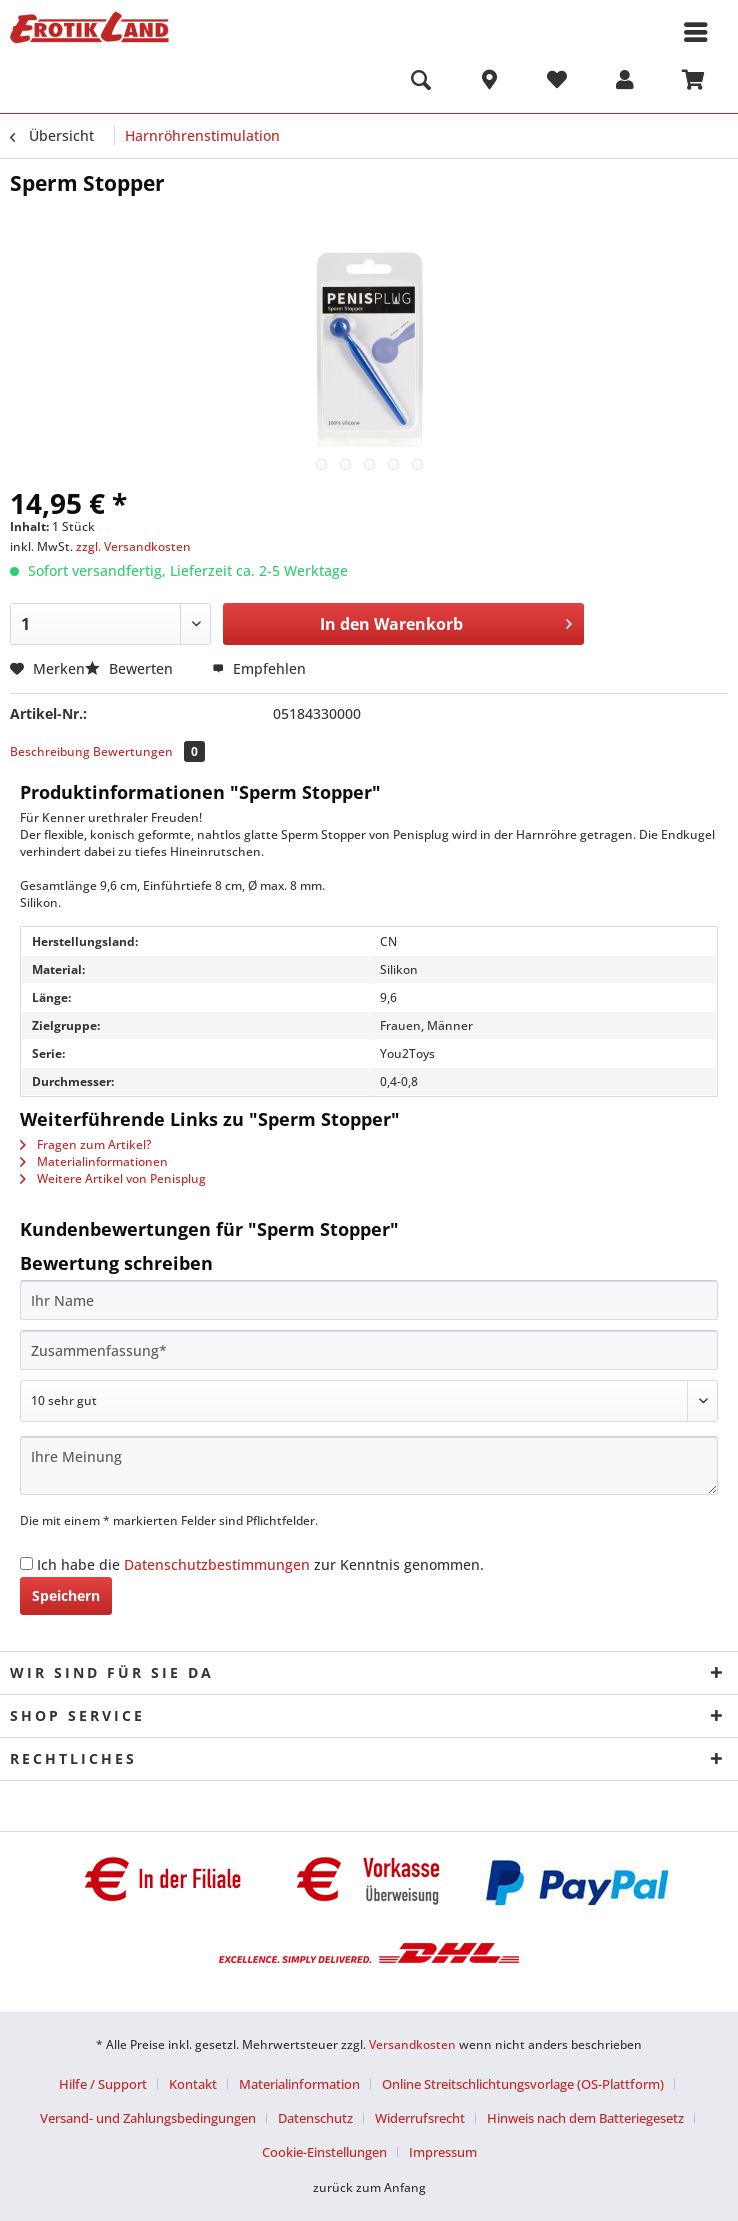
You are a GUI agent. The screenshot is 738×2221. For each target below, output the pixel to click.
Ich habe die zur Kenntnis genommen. (260, 1564)
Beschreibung (50, 751)
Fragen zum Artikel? (85, 1144)
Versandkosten (412, 2044)
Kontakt (193, 2084)
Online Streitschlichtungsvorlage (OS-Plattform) (523, 2084)
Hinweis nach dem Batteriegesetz (585, 2118)
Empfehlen (259, 668)
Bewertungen (149, 751)
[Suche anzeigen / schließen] (421, 83)
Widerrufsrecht (420, 2118)
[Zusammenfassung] (369, 1350)
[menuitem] (421, 83)
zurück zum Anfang (369, 2187)
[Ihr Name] (369, 1300)
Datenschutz (315, 2118)
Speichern (66, 1595)
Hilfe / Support (103, 2084)
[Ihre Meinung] (369, 1465)
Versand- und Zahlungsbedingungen (148, 2118)
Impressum (443, 2152)
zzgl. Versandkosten (133, 546)
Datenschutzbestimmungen (217, 1564)
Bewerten (131, 668)
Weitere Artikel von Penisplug (113, 1178)
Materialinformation (299, 2084)
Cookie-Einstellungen (324, 2152)
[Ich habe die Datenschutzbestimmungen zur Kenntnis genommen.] (26, 1563)
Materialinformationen (94, 1161)
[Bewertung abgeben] (369, 1401)
